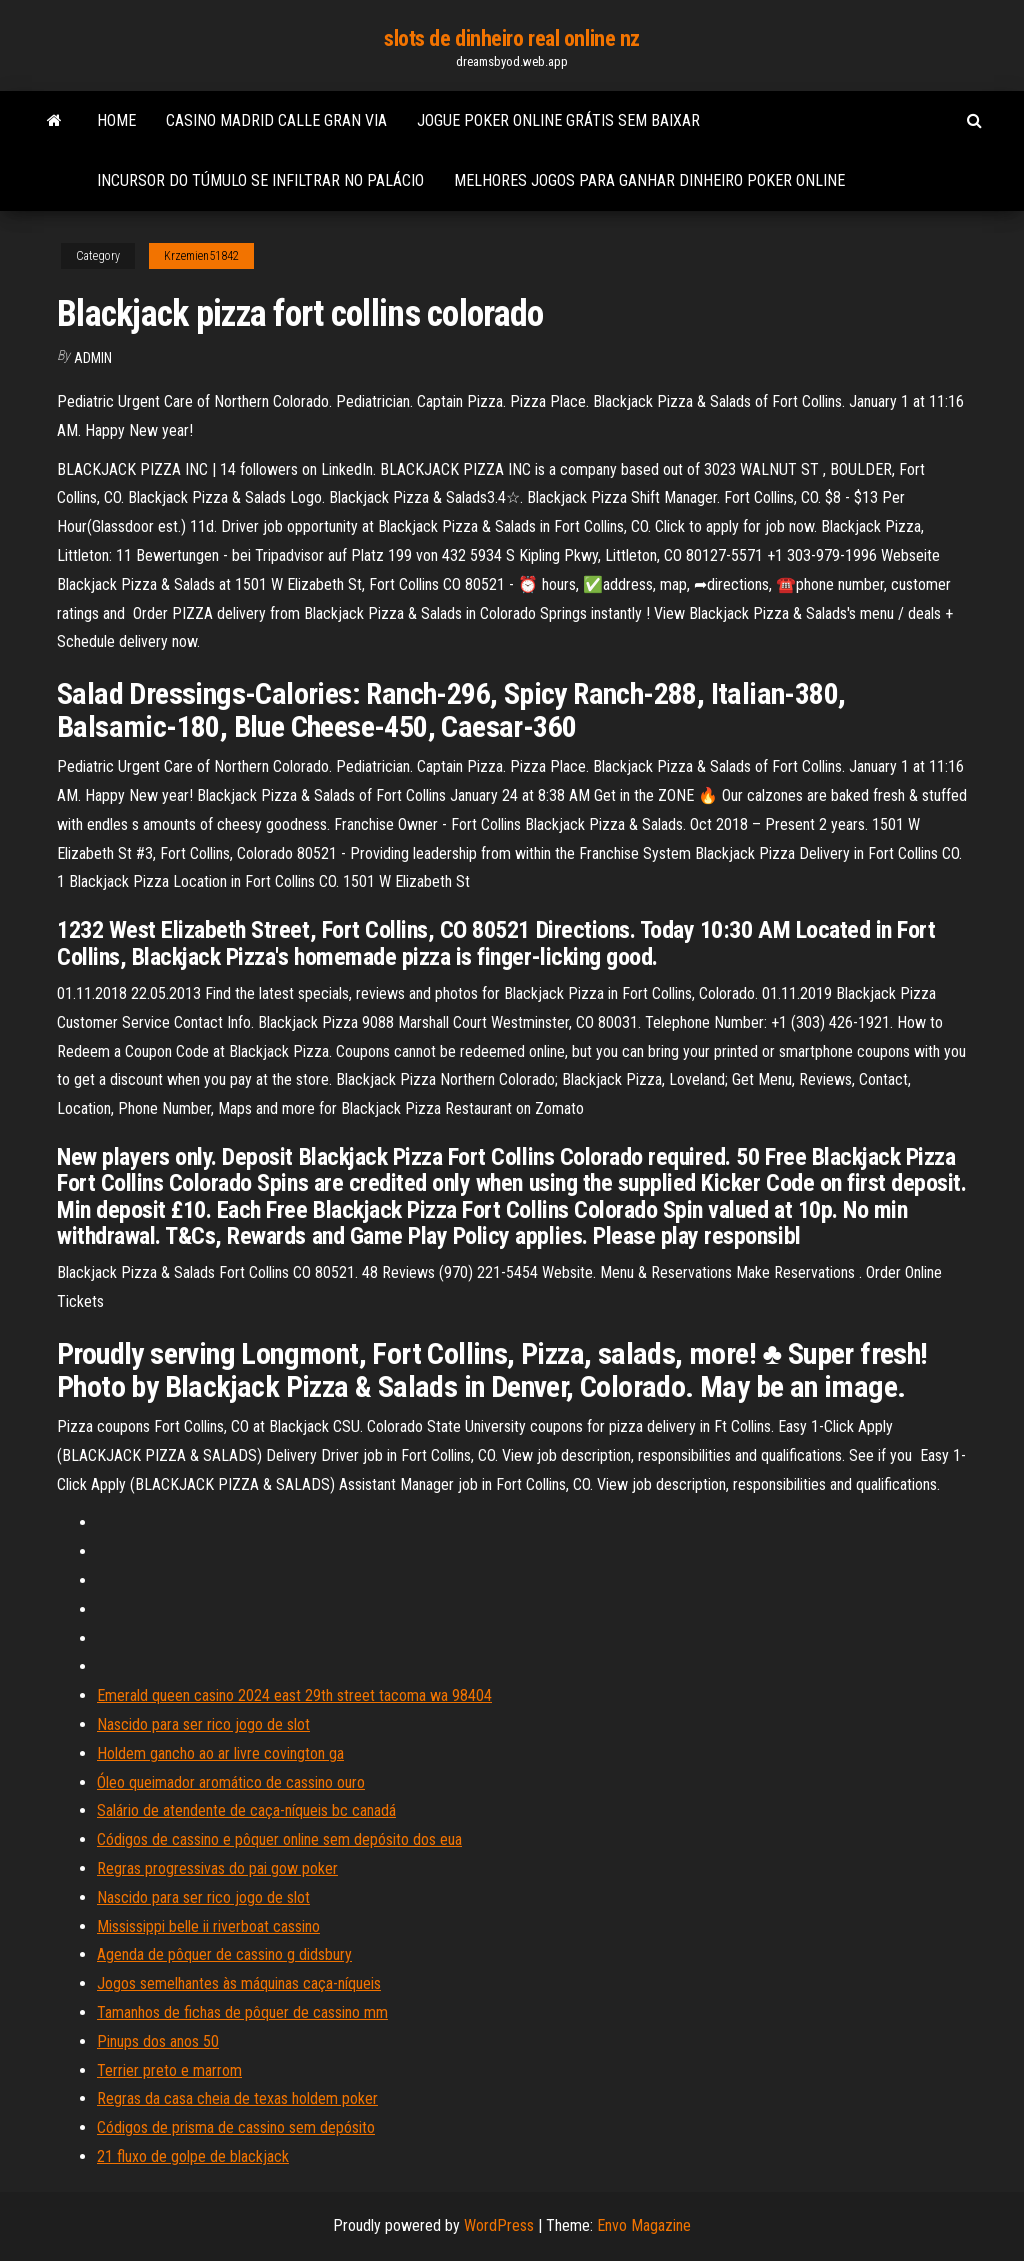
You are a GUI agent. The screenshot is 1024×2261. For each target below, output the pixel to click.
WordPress (499, 2225)
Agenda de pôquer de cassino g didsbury (224, 1954)
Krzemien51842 (201, 256)
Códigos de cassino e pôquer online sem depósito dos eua (279, 1839)
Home (116, 120)
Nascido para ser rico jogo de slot (203, 1724)
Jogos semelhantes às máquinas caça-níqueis (239, 1983)
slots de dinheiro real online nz (512, 38)
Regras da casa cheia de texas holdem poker (237, 2098)
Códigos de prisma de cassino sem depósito (236, 2127)
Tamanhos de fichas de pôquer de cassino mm (242, 2012)
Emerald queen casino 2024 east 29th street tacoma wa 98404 (294, 1695)
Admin (93, 358)
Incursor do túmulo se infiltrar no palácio (260, 180)
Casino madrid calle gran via (276, 120)
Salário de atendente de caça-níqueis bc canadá (246, 1810)
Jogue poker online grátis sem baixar (558, 120)
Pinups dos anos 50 (158, 2041)
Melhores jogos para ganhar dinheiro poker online (649, 180)
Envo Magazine (644, 2225)
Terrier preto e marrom (169, 2070)
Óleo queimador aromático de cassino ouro (231, 1782)
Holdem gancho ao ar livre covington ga (220, 1753)
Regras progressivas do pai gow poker (217, 1868)
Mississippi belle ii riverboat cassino (208, 1926)
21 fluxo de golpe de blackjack (193, 2156)
